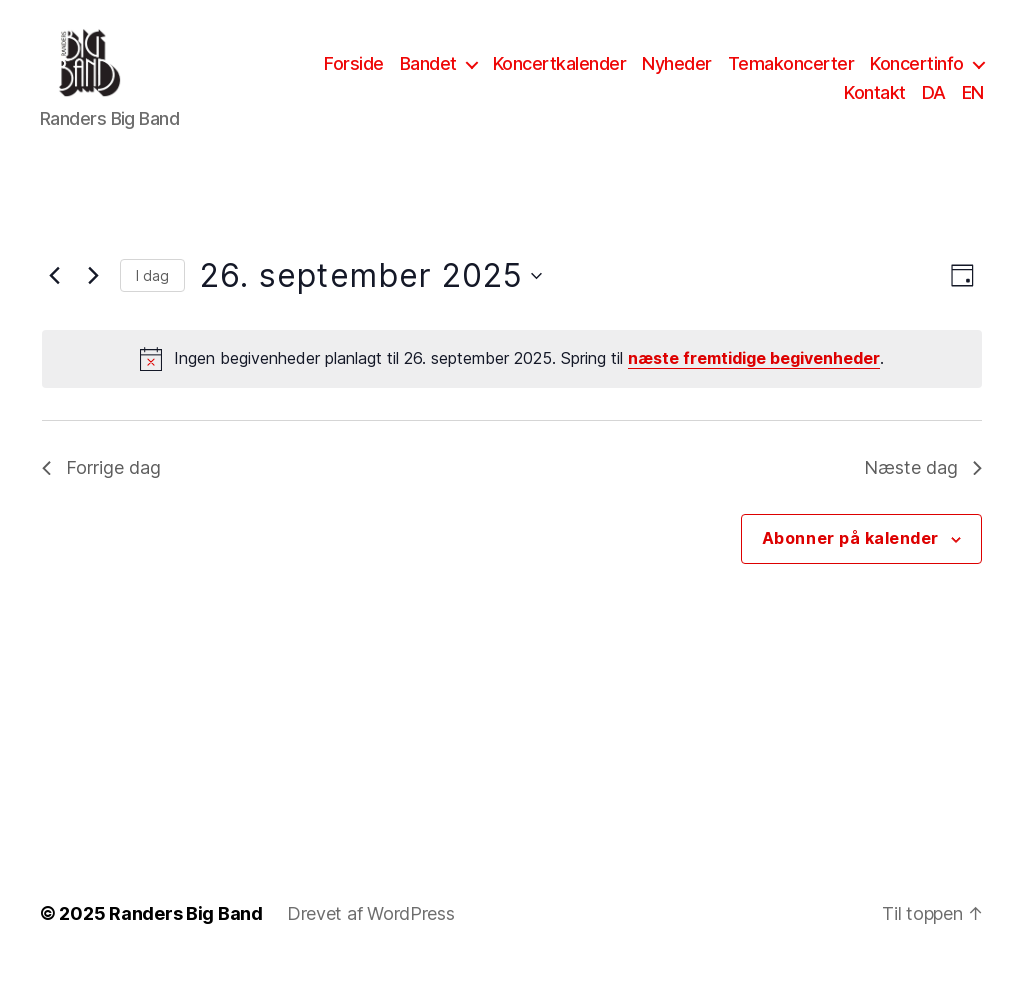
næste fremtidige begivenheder (754, 378)
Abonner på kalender (850, 559)
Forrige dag (101, 487)
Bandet (428, 73)
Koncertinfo (917, 73)
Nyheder (677, 73)
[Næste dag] (93, 296)
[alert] (512, 379)
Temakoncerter (791, 73)
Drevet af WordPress (371, 933)
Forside (354, 73)
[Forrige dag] (54, 296)
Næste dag (923, 487)
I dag (152, 295)
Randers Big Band (186, 933)
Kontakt (875, 103)
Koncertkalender (560, 73)
